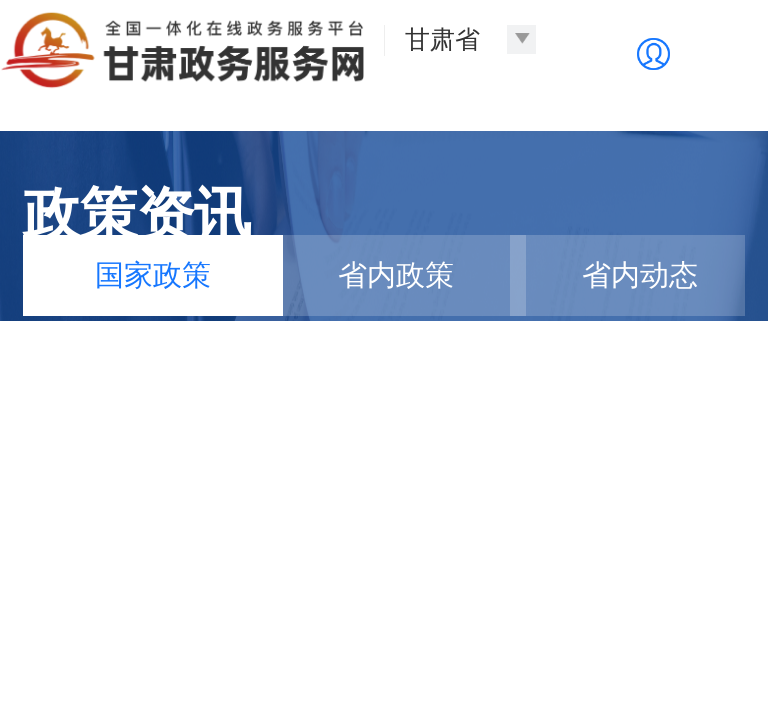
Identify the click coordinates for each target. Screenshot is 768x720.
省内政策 (396, 275)
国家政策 (153, 275)
